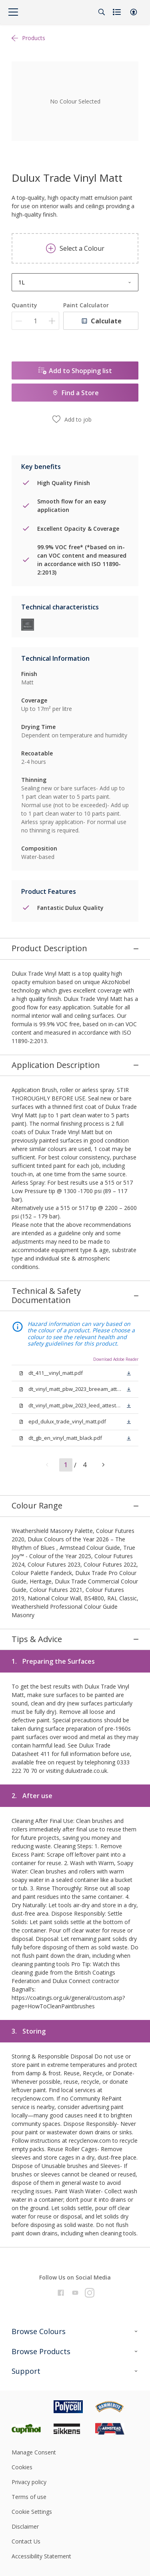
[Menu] (13, 12)
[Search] (101, 12)
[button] (133, 12)
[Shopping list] (117, 12)
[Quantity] (35, 321)
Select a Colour (75, 248)
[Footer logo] (33, 2186)
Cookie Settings (32, 2292)
